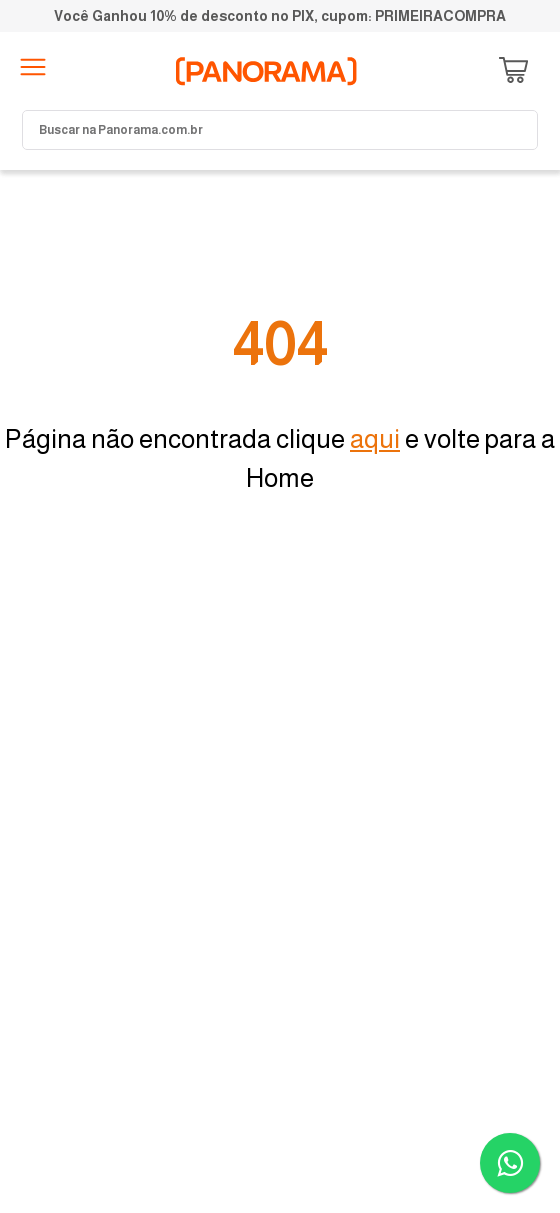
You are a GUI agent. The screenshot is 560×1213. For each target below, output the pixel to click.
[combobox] (280, 130)
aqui (375, 438)
